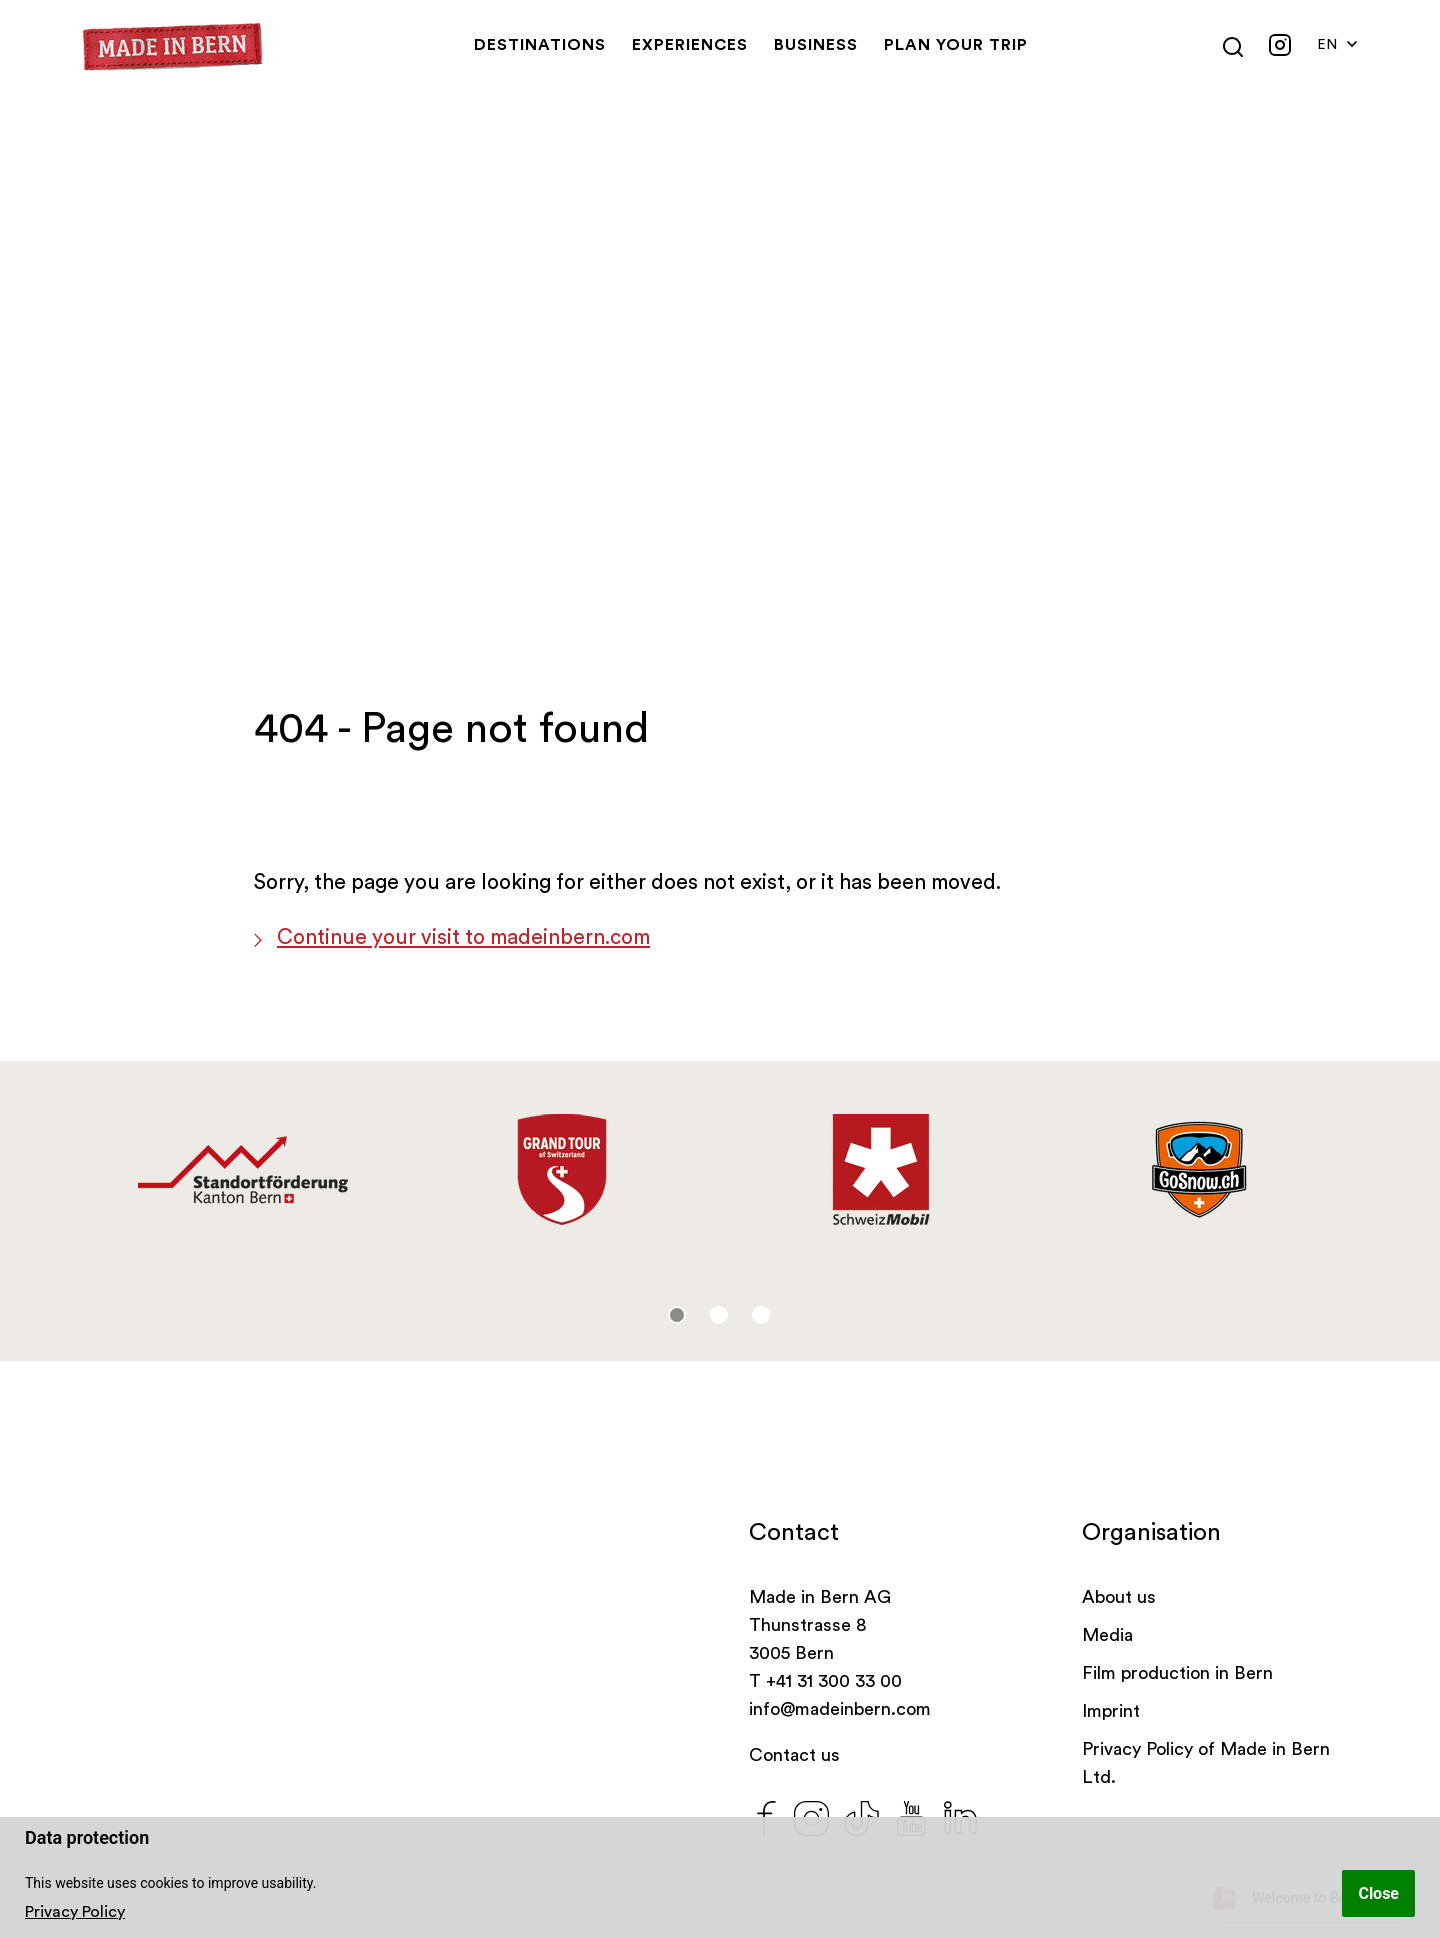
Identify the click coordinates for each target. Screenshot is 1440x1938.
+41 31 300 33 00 (834, 1681)
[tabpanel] (242, 1170)
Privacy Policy (75, 1912)
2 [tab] (719, 1315)
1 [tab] (677, 1315)
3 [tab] (761, 1315)
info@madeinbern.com (840, 1709)
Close (1378, 1893)
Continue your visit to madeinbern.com (463, 937)
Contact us (794, 1755)
